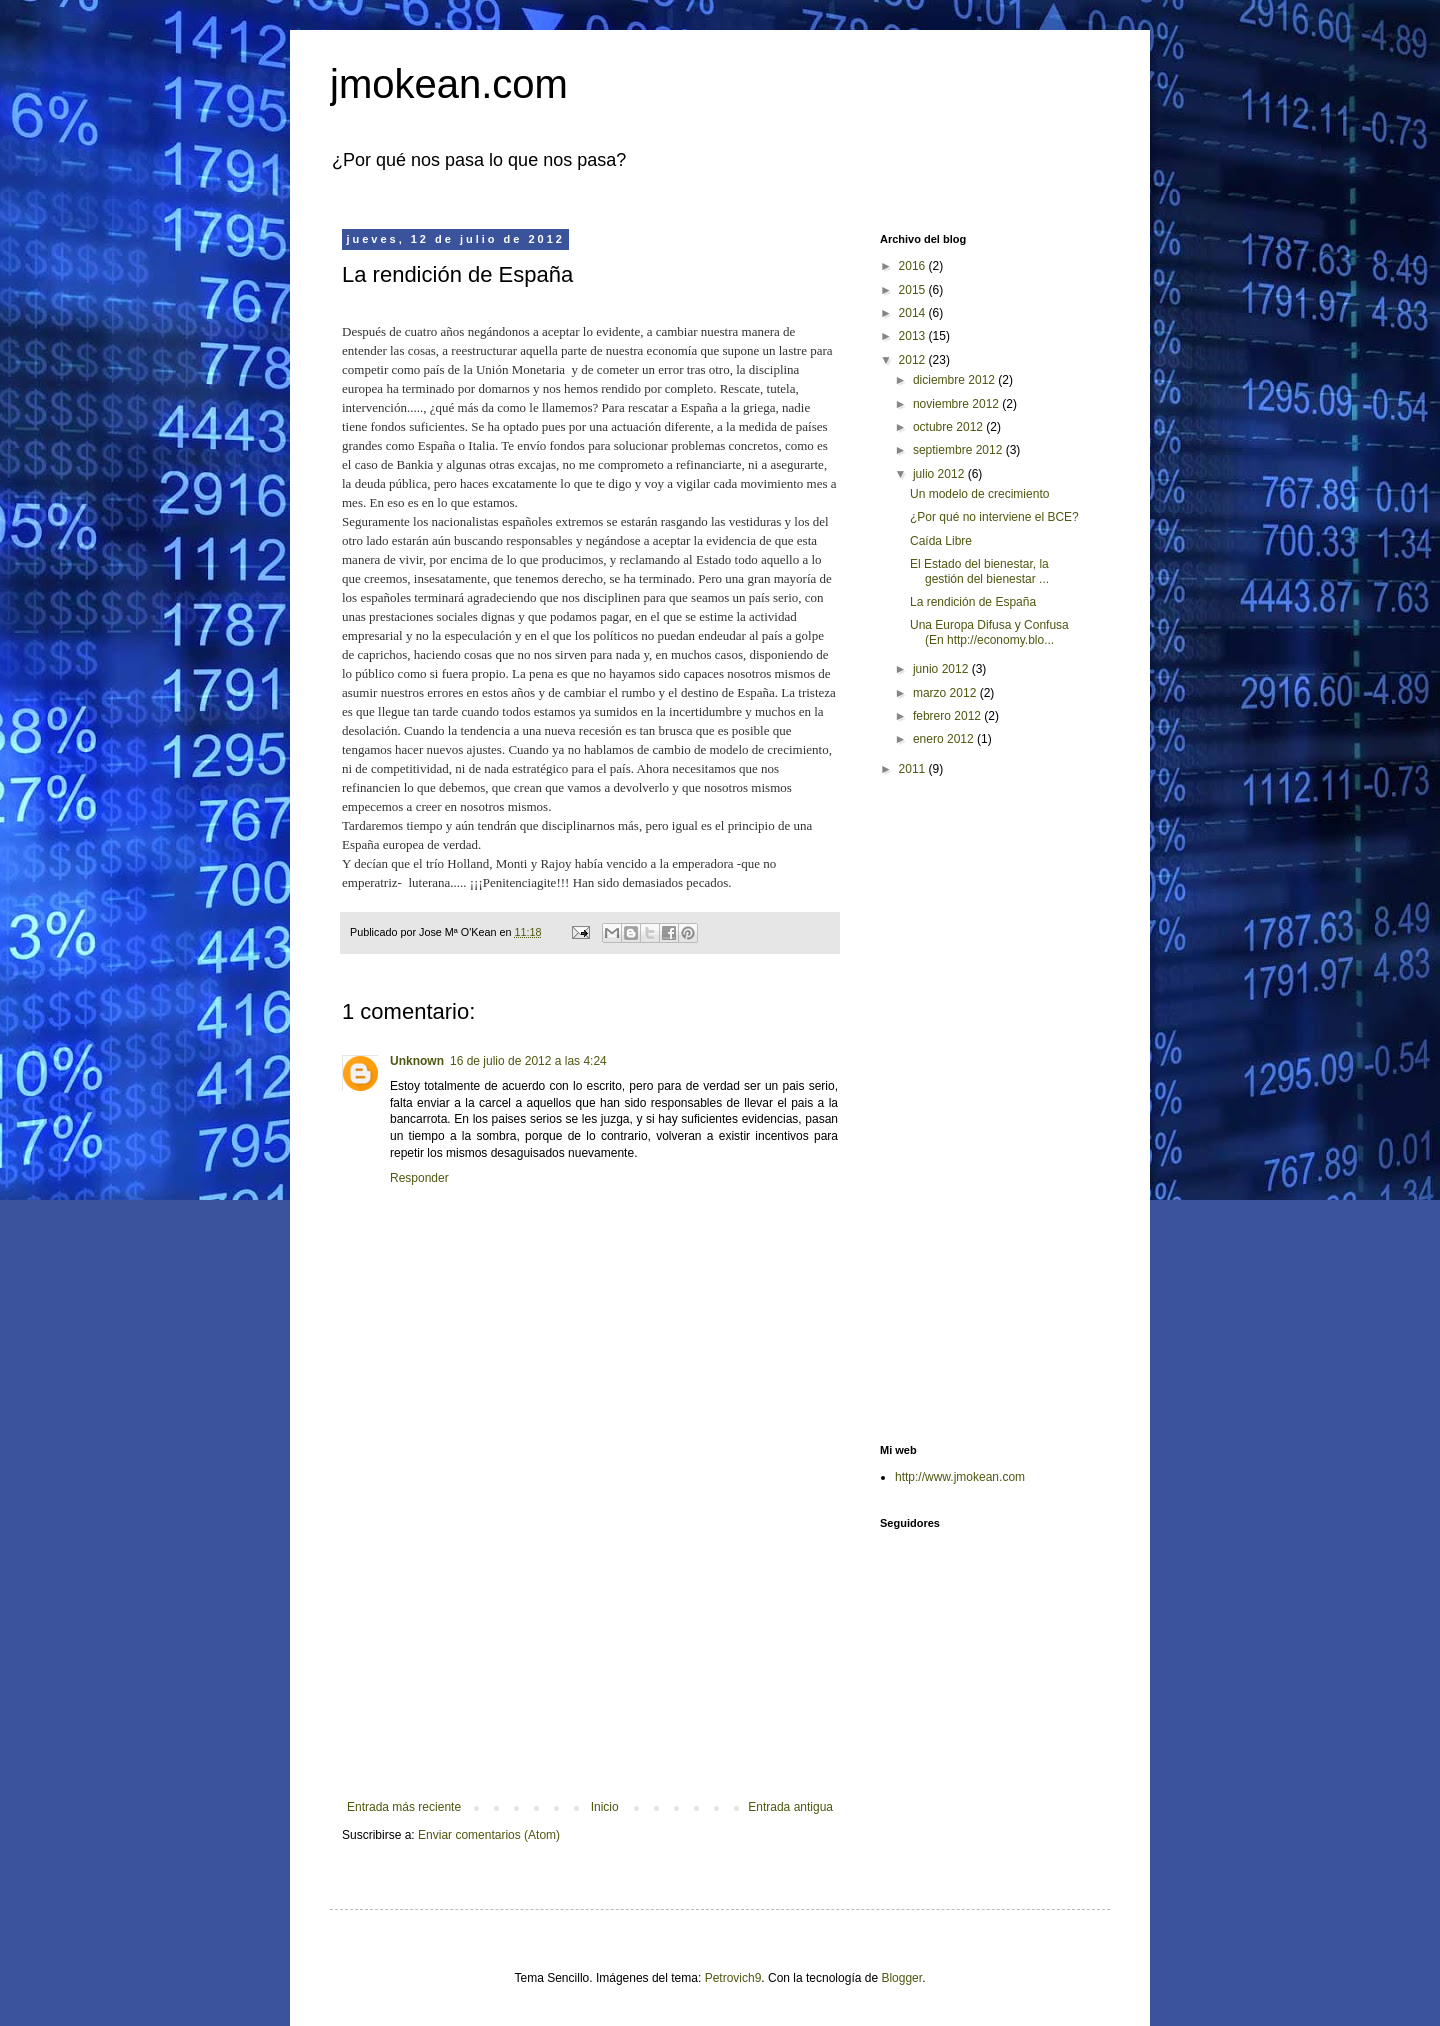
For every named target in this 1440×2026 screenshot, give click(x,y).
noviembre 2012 (957, 404)
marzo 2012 (946, 693)
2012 (914, 360)
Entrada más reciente (404, 1807)
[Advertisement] (590, 1635)
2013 (914, 336)
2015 (914, 290)
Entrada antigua (790, 1807)
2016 (914, 266)
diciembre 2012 (955, 380)
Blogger (901, 1978)
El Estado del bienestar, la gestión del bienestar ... (979, 571)
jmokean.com (449, 84)
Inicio (605, 1807)
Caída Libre (941, 541)
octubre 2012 (949, 427)
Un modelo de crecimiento (979, 494)
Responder (419, 1178)
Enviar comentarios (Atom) (489, 1835)
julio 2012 (940, 474)
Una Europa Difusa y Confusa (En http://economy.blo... (989, 632)
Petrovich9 (733, 1978)
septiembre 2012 (959, 450)
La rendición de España (973, 602)
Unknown (417, 1061)
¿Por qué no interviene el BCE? (994, 517)
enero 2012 (945, 739)
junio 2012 (942, 669)
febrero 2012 (948, 716)
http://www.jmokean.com (960, 1477)
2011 (914, 769)
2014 (914, 313)
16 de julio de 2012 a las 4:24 (528, 1061)
